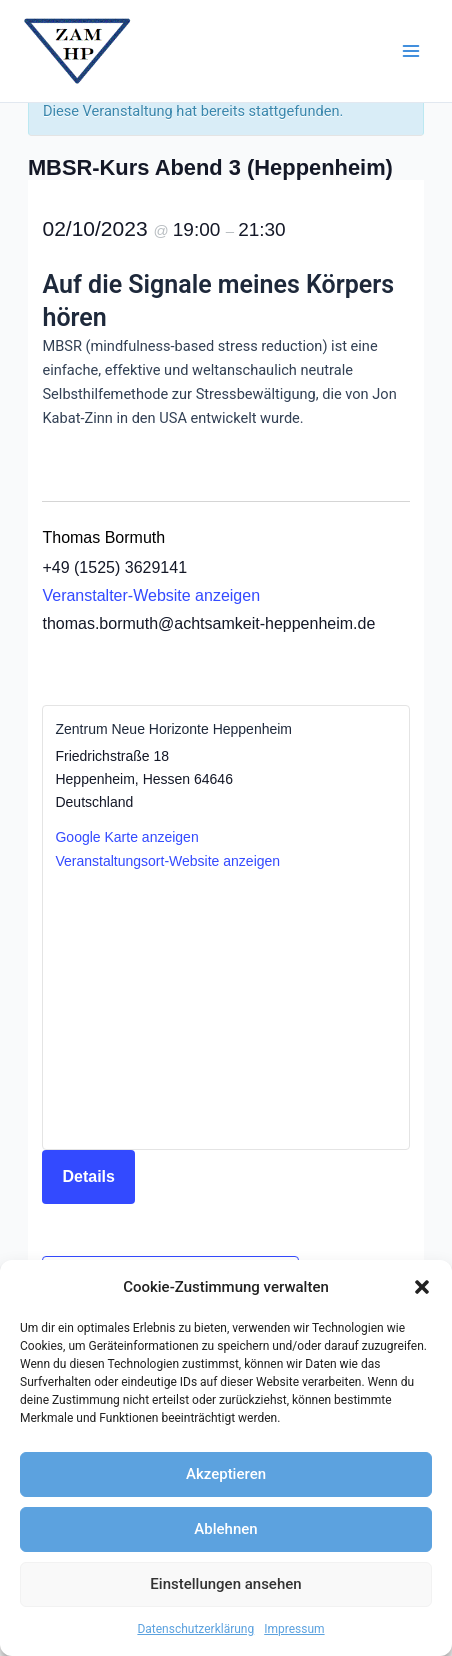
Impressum (294, 1629)
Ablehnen (225, 1529)
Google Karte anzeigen (126, 837)
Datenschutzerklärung (195, 1629)
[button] (422, 1287)
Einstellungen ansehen (225, 1584)
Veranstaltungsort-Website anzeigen (167, 861)
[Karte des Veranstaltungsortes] (225, 1009)
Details (88, 1176)
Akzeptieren (226, 1474)
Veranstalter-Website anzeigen (151, 595)
